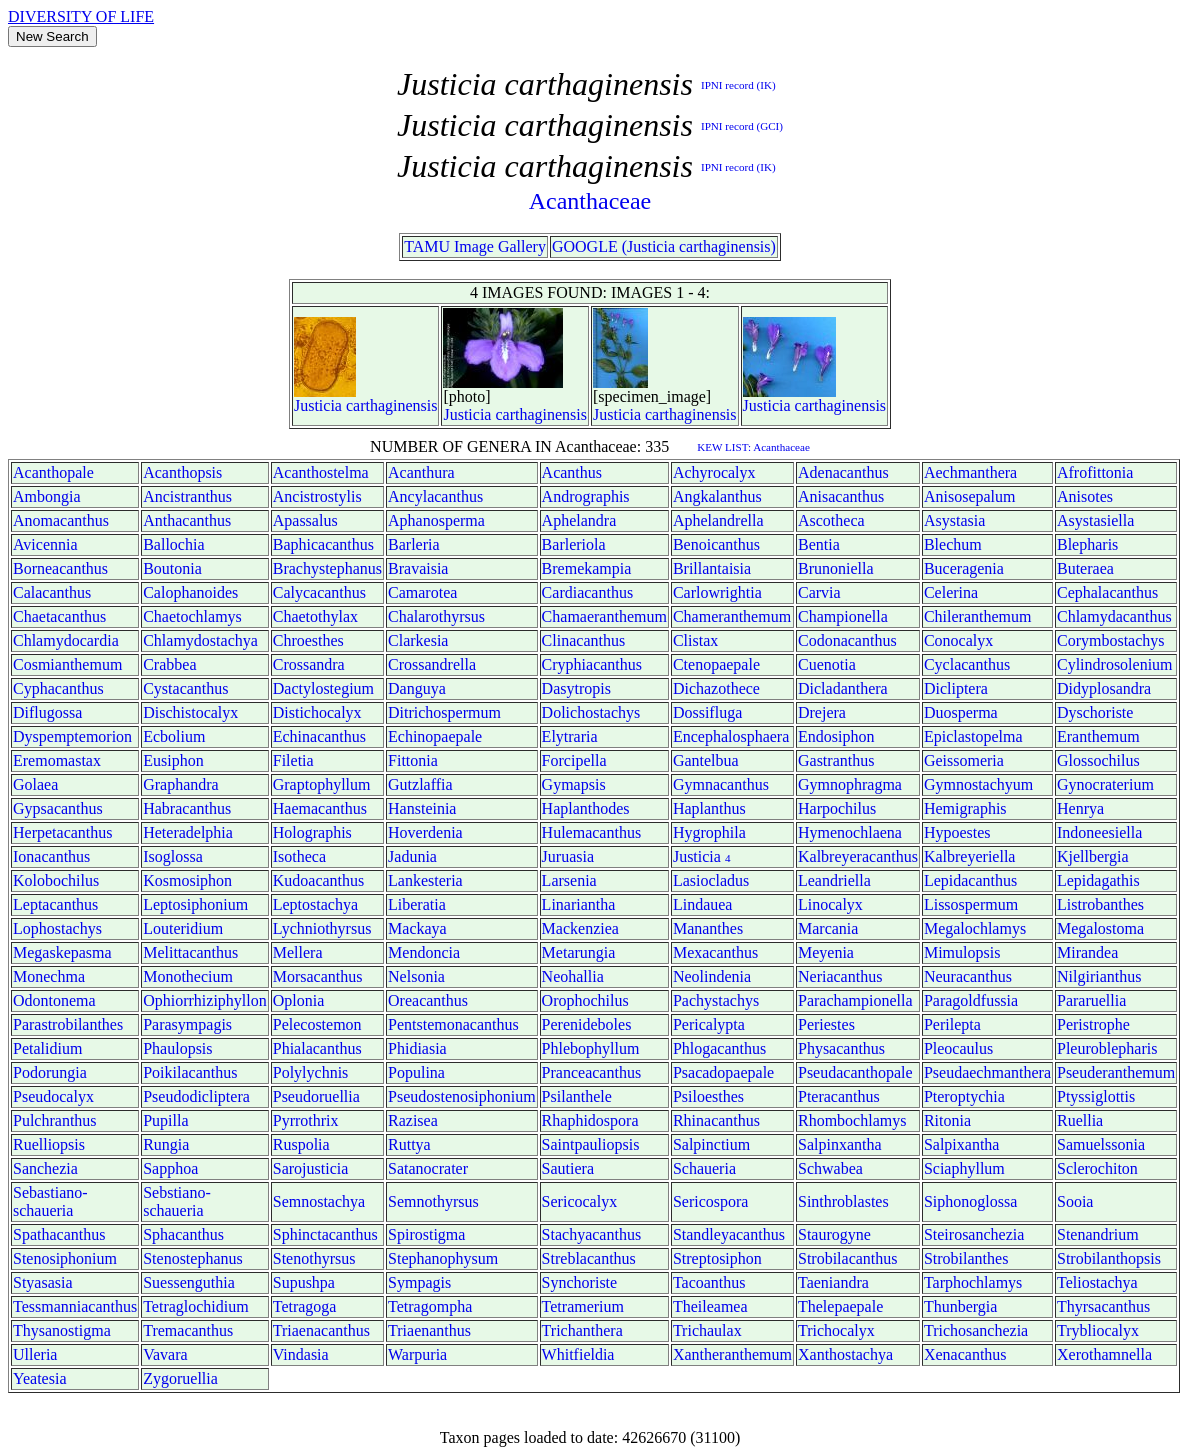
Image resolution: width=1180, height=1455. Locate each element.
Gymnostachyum (978, 784)
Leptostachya (315, 904)
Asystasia (954, 520)
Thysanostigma (62, 1330)
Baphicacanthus (323, 544)
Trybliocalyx (1098, 1330)
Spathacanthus (59, 1234)
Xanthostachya (845, 1354)
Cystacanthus (185, 688)
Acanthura (421, 472)
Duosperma (961, 712)
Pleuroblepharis (1107, 1048)
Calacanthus (52, 592)
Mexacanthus (715, 952)
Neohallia (573, 976)
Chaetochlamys (192, 616)
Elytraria (570, 736)
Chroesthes (308, 640)
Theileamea (710, 1306)
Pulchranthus (55, 1120)
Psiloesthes (708, 1096)
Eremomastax (57, 760)
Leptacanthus (55, 904)
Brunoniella (836, 568)
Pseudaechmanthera (987, 1072)
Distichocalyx (317, 712)
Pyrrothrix (306, 1120)
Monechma (49, 976)
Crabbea (169, 664)
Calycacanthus (319, 592)
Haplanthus (709, 808)
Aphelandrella (718, 520)
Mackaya (417, 928)
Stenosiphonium (65, 1258)
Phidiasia (417, 1048)
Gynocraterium (1105, 784)
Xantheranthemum (732, 1354)
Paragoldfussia (971, 1000)
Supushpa (304, 1282)
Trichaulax (707, 1330)
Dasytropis (576, 688)
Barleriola (574, 544)
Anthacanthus (187, 520)
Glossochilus (1098, 760)
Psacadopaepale (723, 1072)
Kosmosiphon (187, 880)
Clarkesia (418, 640)
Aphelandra (579, 520)
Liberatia (417, 904)
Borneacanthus (60, 568)
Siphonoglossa (970, 1201)
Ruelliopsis (49, 1144)
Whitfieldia (578, 1354)
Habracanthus (187, 808)
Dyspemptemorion (72, 736)
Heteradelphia (188, 832)
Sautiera (568, 1168)
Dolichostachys (591, 712)
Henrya (1080, 808)
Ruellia (1080, 1120)
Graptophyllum (322, 784)
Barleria (414, 544)
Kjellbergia (1093, 856)
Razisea (413, 1120)
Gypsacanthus (58, 808)
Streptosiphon (717, 1258)
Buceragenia (964, 568)
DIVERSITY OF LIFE (81, 16)
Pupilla (165, 1120)
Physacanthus (841, 1048)
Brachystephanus (327, 568)
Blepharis (1087, 544)
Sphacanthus (183, 1234)
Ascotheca (831, 520)
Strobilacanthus (848, 1258)
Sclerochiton (1097, 1168)
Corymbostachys (1111, 640)
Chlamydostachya (200, 640)
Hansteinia (422, 808)
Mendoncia (424, 952)
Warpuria (417, 1354)
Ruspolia (301, 1144)
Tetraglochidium (196, 1306)
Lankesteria (425, 880)
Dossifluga (707, 712)
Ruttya (409, 1144)
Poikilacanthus (190, 1072)
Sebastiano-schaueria (50, 1201)
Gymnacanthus (721, 784)
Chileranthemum (978, 616)
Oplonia (299, 1000)
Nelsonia (416, 976)
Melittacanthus (190, 952)
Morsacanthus (318, 976)
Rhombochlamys (852, 1120)
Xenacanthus (965, 1354)
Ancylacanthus (435, 496)
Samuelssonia (1101, 1144)
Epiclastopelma (973, 736)
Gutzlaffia (420, 784)
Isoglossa (173, 856)
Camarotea (422, 592)
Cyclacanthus (967, 664)
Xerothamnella (1104, 1354)
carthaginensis (392, 405)
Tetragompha (430, 1306)
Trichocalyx (836, 1330)
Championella (843, 616)
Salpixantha (962, 1144)
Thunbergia (960, 1306)
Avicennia (45, 544)
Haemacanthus (320, 808)
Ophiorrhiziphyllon (205, 1000)
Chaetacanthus (59, 616)
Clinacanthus (584, 640)
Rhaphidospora (590, 1120)
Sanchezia (45, 1168)
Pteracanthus (839, 1096)
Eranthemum (1098, 736)
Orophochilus (585, 1000)
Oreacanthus (428, 1000)
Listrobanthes (1100, 904)
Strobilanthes (966, 1258)
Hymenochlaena (850, 832)
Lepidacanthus (970, 880)
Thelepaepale (840, 1306)
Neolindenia (712, 976)
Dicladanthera (843, 688)
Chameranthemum (732, 616)
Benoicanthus (716, 544)
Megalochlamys (975, 928)
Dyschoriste (1095, 712)
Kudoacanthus (319, 880)
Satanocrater (428, 1168)
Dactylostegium (323, 688)
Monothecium (188, 976)
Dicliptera (956, 688)
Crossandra (309, 664)
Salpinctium (711, 1144)
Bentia (819, 544)
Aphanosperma (436, 520)
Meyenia (826, 952)
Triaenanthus (429, 1330)
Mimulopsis (962, 952)
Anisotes (1085, 496)
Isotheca (299, 856)
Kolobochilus (56, 880)
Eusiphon (173, 760)
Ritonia (947, 1120)
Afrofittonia (1095, 472)
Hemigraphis (965, 808)
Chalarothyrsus (436, 616)
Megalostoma (1100, 928)
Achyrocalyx (714, 472)
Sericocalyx (580, 1201)
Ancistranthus (187, 496)
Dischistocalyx (190, 712)
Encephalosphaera (731, 736)
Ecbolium (174, 736)
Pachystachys (716, 1000)
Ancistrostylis (317, 496)
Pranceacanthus (592, 1072)
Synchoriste (580, 1282)
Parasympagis (187, 1024)
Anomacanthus (61, 520)
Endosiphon (836, 736)
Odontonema (54, 1000)
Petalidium (47, 1048)
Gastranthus (836, 760)
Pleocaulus (958, 1048)
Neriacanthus (840, 976)
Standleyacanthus (729, 1234)
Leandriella (834, 880)
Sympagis (419, 1282)
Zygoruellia (180, 1378)
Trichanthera (582, 1330)
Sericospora (711, 1201)
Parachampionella (855, 1000)
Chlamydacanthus (1114, 616)
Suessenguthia (189, 1282)
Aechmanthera (970, 472)
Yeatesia (39, 1378)
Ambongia (47, 496)
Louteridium (183, 928)
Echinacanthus (319, 736)
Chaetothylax (315, 616)
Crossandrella (432, 664)
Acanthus (572, 472)
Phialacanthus (317, 1048)
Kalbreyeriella (970, 856)
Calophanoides (190, 592)
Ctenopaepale (716, 664)
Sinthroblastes (843, 1201)
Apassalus (305, 520)
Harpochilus (837, 808)
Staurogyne (834, 1234)
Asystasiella (1095, 520)
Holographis (312, 832)
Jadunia (412, 856)
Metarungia (579, 952)
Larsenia (569, 880)
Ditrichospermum (444, 712)
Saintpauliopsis (591, 1144)
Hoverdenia (425, 832)
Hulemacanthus (592, 832)
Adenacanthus (843, 472)
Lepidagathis (1098, 880)
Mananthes (708, 928)
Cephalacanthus (1107, 592)
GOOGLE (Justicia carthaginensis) (664, 246)
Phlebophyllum (591, 1048)
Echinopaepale (435, 736)
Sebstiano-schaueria (177, 1201)
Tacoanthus (709, 1282)
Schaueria (704, 1168)
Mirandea (1087, 952)
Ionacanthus (51, 856)
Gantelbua (706, 760)
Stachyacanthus (592, 1234)
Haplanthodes (586, 808)
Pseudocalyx (53, 1096)
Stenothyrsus (314, 1258)
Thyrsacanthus (1103, 1306)
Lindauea (703, 904)
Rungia (166, 1144)
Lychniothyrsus (322, 928)
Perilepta (952, 1024)
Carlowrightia (717, 592)
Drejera (822, 712)
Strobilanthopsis (1109, 1258)
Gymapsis (574, 784)
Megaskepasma (62, 952)
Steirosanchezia (974, 1234)
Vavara (165, 1354)
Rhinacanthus (716, 1120)
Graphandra (181, 784)
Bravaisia (418, 568)
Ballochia (173, 544)
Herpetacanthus (63, 832)
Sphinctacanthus (325, 1234)
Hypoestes (957, 832)
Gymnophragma (850, 784)
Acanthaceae (590, 201)
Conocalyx (958, 640)
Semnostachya (319, 1201)
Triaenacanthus (321, 1330)
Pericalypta (709, 1024)
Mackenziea (580, 928)
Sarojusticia (311, 1168)
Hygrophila (709, 832)
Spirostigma (426, 1234)
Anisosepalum (970, 496)
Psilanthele (577, 1096)
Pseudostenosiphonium (462, 1096)
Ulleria (35, 1354)
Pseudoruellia (316, 1096)
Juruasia (568, 856)
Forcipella (574, 760)
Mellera (298, 952)
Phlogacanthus (719, 1048)
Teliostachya (1097, 1282)
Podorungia (50, 1072)
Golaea (35, 784)
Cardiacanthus (588, 592)
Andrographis (586, 496)
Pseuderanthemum (1116, 1072)
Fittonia (413, 760)
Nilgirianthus (1099, 976)
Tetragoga (305, 1306)
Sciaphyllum (964, 1168)
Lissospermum (971, 904)
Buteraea (1085, 568)
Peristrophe (1093, 1024)
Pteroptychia (964, 1096)
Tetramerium (583, 1306)
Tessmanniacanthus (75, 1306)
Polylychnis (311, 1072)
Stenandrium (1098, 1234)
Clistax (695, 640)
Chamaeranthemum (604, 616)
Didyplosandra (1104, 688)
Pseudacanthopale (855, 1072)
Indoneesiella (1099, 832)
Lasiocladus (711, 880)
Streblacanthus (589, 1258)
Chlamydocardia (66, 640)
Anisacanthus (841, 496)
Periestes (826, 1024)
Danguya (417, 688)
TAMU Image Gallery (475, 246)
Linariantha (579, 904)
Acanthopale (53, 472)
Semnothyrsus (433, 1201)
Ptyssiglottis (1096, 1096)
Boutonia (172, 568)
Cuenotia (827, 664)
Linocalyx (830, 904)
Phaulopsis (177, 1048)
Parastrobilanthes (68, 1024)
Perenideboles (587, 1024)
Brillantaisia (712, 568)
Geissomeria (964, 760)
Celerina (951, 592)
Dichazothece (716, 688)
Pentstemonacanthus (453, 1024)
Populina (416, 1072)
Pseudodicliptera (196, 1096)
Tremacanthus (188, 1330)
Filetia (293, 760)
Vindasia (301, 1354)
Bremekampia (587, 568)
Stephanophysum (443, 1258)
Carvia (819, 592)
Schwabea (830, 1168)
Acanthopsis (182, 472)
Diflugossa (47, 712)
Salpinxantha (840, 1144)
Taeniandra (833, 1282)
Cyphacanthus (58, 688)
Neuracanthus (968, 976)
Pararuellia (1091, 1000)
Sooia (1075, 1201)
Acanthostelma (321, 472)
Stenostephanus (193, 1258)
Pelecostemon (317, 1024)
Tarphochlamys (973, 1282)
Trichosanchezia (976, 1330)
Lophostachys (57, 928)
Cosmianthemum (67, 664)
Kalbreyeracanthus (858, 856)
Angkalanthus (717, 496)
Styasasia (43, 1282)
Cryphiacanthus (592, 664)
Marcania (828, 928)
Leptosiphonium (195, 904)
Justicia (318, 405)
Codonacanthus (847, 640)
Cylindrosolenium (1115, 664)
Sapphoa (170, 1168)
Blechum (953, 544)
